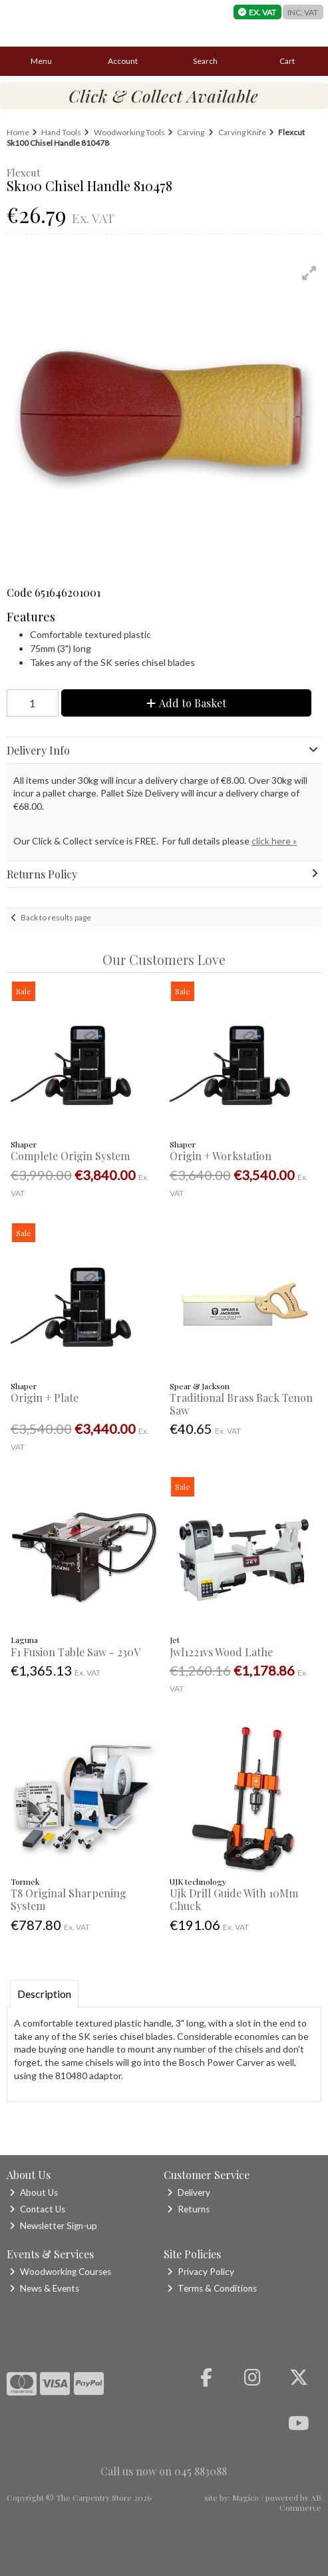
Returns (188, 2209)
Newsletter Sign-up (53, 2225)
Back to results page (56, 917)
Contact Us (37, 2209)
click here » (274, 840)
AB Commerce (300, 2502)
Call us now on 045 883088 (163, 2471)
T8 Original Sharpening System (68, 1899)
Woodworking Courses (60, 2271)
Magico (245, 2497)
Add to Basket (186, 703)
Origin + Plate (45, 1398)
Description (44, 1993)
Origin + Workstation (220, 1156)
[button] (309, 273)
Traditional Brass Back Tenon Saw (241, 1404)
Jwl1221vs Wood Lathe (221, 1652)
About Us (33, 2192)
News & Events (44, 2288)
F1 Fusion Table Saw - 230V (75, 1652)
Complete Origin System (70, 1156)
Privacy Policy (200, 2271)
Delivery (188, 2192)
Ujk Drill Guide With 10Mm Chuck (234, 1899)
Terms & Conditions (212, 2288)
